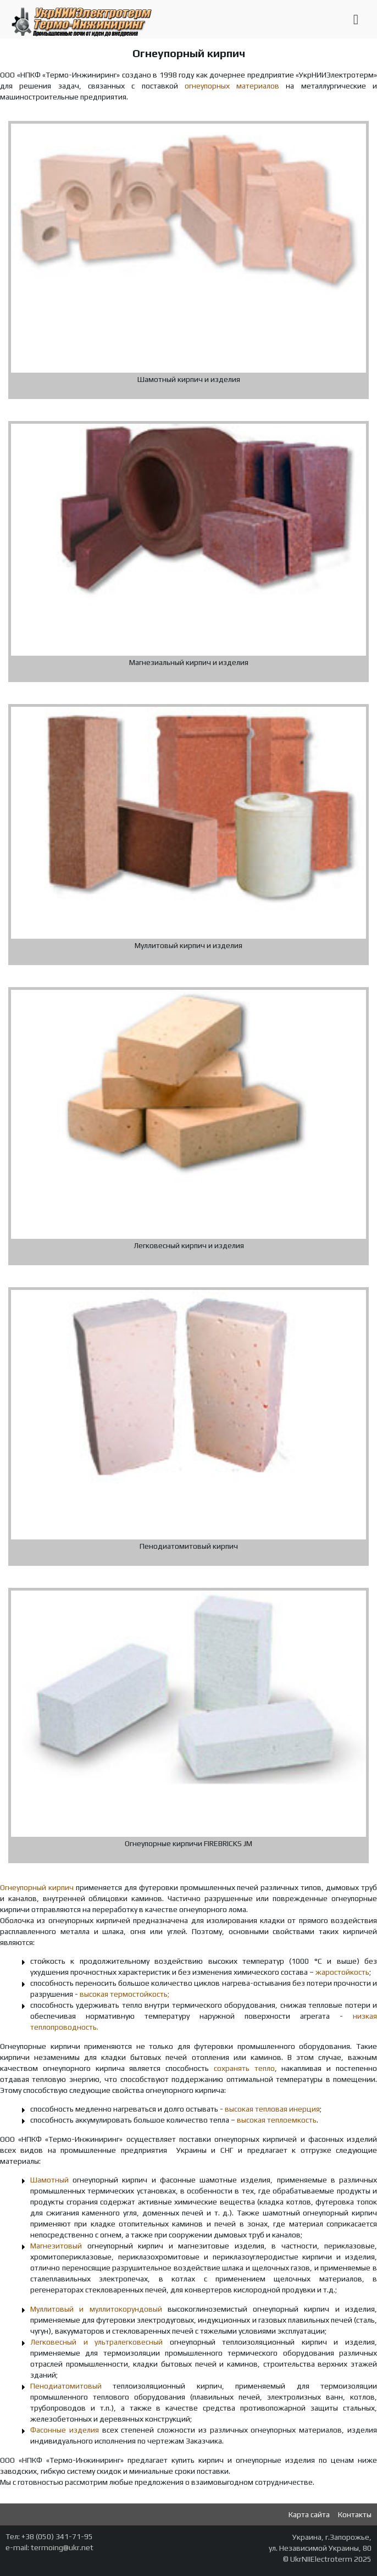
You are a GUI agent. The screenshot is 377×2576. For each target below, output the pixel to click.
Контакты (355, 2514)
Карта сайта (309, 2514)
